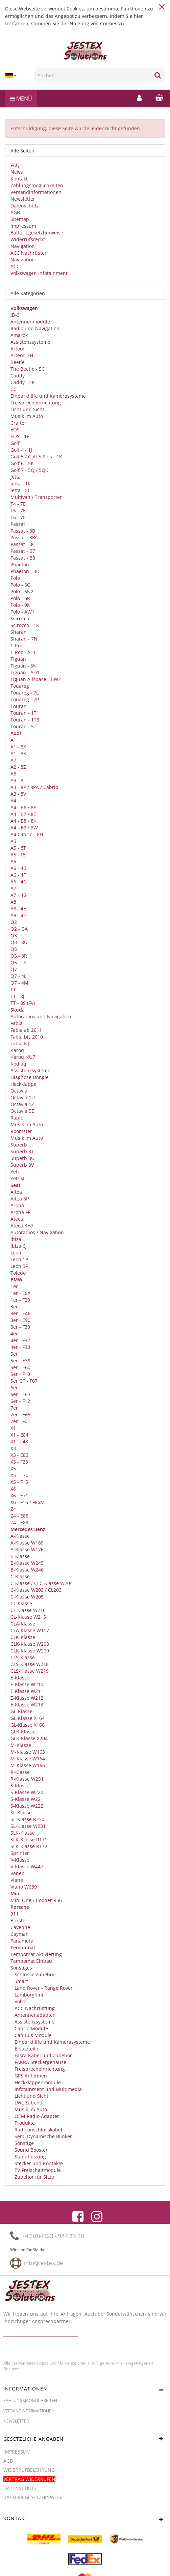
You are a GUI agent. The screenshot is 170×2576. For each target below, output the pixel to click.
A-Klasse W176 (27, 1549)
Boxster (18, 1920)
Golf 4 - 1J (21, 450)
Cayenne (20, 1927)
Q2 (13, 922)
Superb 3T (22, 1151)
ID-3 (15, 315)
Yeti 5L (17, 1178)
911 (14, 1913)
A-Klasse (20, 1536)
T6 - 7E (18, 517)
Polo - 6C (20, 585)
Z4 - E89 (19, 1522)
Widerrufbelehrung (29, 2470)
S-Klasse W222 (26, 1806)
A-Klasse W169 (27, 1542)
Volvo (19, 2001)
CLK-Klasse (22, 1637)
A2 (13, 760)
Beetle (17, 362)
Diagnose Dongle (29, 1077)
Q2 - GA (19, 929)
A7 (13, 888)
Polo (15, 578)
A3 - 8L (18, 780)
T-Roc (16, 645)
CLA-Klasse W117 (29, 1630)
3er (14, 1306)
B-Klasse (20, 1556)
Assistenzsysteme (30, 342)
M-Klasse (20, 1745)
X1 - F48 (19, 1441)
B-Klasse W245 (27, 1563)
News (16, 172)
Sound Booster (30, 2150)
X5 (13, 1468)
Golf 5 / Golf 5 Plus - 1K (36, 456)
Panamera (21, 1940)
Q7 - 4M (19, 983)
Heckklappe (23, 1084)
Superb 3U (22, 1158)
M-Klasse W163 (27, 1752)
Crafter (18, 423)
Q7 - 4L (18, 976)
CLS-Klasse (22, 1657)
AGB (15, 212)
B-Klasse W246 (27, 1569)
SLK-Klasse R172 (28, 1846)
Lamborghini (28, 1994)
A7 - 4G (18, 895)
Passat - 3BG (24, 537)
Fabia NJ (19, 1043)
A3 (13, 773)
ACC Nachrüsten (29, 253)
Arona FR (20, 1212)
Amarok (19, 335)
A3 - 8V (18, 794)
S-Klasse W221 (26, 1799)
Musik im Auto (26, 416)
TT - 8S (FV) (22, 1003)
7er (14, 1408)
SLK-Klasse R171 (28, 1839)
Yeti (14, 1171)
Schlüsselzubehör (34, 1974)
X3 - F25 (19, 1462)
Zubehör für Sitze (33, 2177)
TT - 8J (17, 996)
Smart (20, 1981)
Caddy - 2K (22, 382)
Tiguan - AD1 (25, 672)
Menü (21, 98)
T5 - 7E (18, 510)
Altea (16, 1192)
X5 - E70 (19, 1475)
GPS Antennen (30, 2075)
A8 (13, 902)
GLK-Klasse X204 (29, 1738)
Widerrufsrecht (27, 239)
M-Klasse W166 (27, 1765)
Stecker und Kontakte (38, 2163)
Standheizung (29, 2156)
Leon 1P (19, 1259)
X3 (13, 1448)
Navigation (22, 246)
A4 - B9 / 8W (24, 827)
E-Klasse (19, 1677)
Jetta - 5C (20, 490)
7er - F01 (20, 1421)
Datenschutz (24, 205)
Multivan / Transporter (36, 497)
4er (14, 1333)
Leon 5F (19, 1266)
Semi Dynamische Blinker (42, 2136)
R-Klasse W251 (27, 1779)
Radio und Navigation (34, 328)
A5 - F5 (18, 854)
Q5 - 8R (18, 956)
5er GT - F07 (24, 1381)
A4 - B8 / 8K (23, 821)
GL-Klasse (21, 1711)
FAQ (15, 165)
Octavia (18, 1090)
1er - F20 (20, 1300)
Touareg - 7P (24, 699)
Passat (17, 524)
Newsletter (22, 199)
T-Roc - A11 (23, 652)
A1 (13, 740)
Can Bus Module (32, 2035)
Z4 (13, 1509)
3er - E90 (20, 1320)
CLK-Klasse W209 (29, 1650)
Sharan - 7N (24, 638)
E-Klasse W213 (26, 1704)
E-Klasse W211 (26, 1691)
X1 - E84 (19, 1435)
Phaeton (19, 564)
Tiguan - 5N (23, 665)
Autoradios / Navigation (37, 1232)
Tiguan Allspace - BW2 (35, 679)
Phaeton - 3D (25, 571)
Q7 (13, 969)
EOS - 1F (19, 436)
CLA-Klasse (22, 1623)
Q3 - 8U (18, 942)
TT (13, 989)
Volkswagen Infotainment (39, 273)
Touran (18, 706)
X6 (13, 1488)
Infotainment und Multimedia (47, 2089)
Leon (15, 1252)
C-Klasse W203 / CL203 (36, 1590)
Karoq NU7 (22, 1057)
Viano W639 (23, 1887)
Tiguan (18, 659)
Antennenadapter (34, 2015)
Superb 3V (22, 1165)
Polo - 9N (20, 605)
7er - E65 (20, 1414)
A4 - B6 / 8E (23, 807)
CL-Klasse (21, 1603)
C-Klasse (20, 1576)
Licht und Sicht (27, 409)
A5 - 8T (18, 848)
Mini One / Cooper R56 (36, 1900)
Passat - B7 (22, 551)
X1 (13, 1428)
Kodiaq (18, 1063)
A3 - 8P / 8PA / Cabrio (34, 787)
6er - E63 (20, 1394)
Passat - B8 (22, 558)
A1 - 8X (18, 746)
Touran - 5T (23, 726)
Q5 (13, 949)
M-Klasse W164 (27, 1758)
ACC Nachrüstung (34, 2008)
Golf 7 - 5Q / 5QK (29, 470)
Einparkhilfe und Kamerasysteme (48, 396)
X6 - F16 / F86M (27, 1502)
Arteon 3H (21, 355)
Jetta (15, 477)
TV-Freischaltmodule (37, 2170)
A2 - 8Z (18, 767)
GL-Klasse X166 (27, 1725)
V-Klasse (19, 1860)
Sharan (18, 632)
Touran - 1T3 (24, 719)
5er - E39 (20, 1360)
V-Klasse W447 (26, 1866)
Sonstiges (21, 1967)
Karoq (17, 1050)
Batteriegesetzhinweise (36, 232)
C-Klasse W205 (27, 1596)
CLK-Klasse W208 (29, 1644)
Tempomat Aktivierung (36, 1954)
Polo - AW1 (22, 611)
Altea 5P (19, 1198)
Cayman (19, 1934)
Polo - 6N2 (21, 591)
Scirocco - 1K (24, 625)
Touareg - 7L (24, 692)
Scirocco (19, 618)
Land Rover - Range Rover (43, 1988)
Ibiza (15, 1239)
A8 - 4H (18, 915)
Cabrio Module (30, 2028)
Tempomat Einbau (31, 1961)
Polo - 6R (20, 598)
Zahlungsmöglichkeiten (36, 185)
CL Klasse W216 (28, 1610)
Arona (17, 1205)
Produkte (24, 2123)
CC (13, 389)
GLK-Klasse (22, 1731)
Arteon (18, 348)
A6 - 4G (18, 881)
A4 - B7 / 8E (23, 814)
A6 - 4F (18, 875)
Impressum (23, 226)
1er (14, 1286)
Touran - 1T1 (24, 713)
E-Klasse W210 (26, 1684)
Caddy (17, 375)
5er (14, 1354)
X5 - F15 (19, 1482)
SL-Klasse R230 (27, 1819)
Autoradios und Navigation (40, 1016)
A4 (13, 800)
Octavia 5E (22, 1111)
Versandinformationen (36, 192)
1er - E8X (20, 1293)
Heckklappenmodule (37, 2082)
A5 (13, 841)
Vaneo (17, 1873)
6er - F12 (20, 1401)
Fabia (16, 1023)
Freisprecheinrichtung (35, 402)
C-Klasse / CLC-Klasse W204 (41, 1583)
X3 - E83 (19, 1455)
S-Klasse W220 (26, 1792)
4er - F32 (20, 1340)
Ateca (16, 1219)
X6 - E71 (19, 1495)
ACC (15, 266)
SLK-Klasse (22, 1833)
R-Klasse (20, 1772)
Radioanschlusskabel (37, 2129)
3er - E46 (20, 1313)
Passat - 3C (22, 544)
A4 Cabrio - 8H (26, 834)
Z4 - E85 (19, 1515)
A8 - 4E (18, 908)
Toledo (18, 1273)
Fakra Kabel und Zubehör (42, 2055)
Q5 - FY (18, 962)
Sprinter (19, 1853)
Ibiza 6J (18, 1246)
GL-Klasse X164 (27, 1718)
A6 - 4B (18, 868)
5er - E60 (20, 1367)
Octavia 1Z (22, 1104)
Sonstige (23, 2143)
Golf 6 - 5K (22, 463)
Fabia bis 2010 (26, 1037)
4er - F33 (20, 1347)
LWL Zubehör (28, 2102)
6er (14, 1387)
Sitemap (19, 219)
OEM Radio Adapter (36, 2116)
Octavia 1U (22, 1097)
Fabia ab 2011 (26, 1030)
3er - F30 (20, 1327)
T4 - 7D (18, 504)
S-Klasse (19, 1785)
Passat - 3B (22, 531)
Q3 (13, 935)
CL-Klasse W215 (28, 1617)
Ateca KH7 (21, 1225)
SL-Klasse (21, 1812)
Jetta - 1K (20, 483)
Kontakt (19, 178)
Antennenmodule (30, 321)
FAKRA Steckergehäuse (39, 2062)
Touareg (19, 686)
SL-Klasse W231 (28, 1826)
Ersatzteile (25, 2048)
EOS (15, 429)
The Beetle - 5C (27, 369)
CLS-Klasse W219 (29, 1671)
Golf (15, 443)
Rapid (17, 1117)
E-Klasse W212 (26, 1698)
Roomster (21, 1131)
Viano (16, 1880)
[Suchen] (92, 75)
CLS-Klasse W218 (29, 1664)
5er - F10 (20, 1374)
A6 (13, 861)
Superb (18, 1144)
